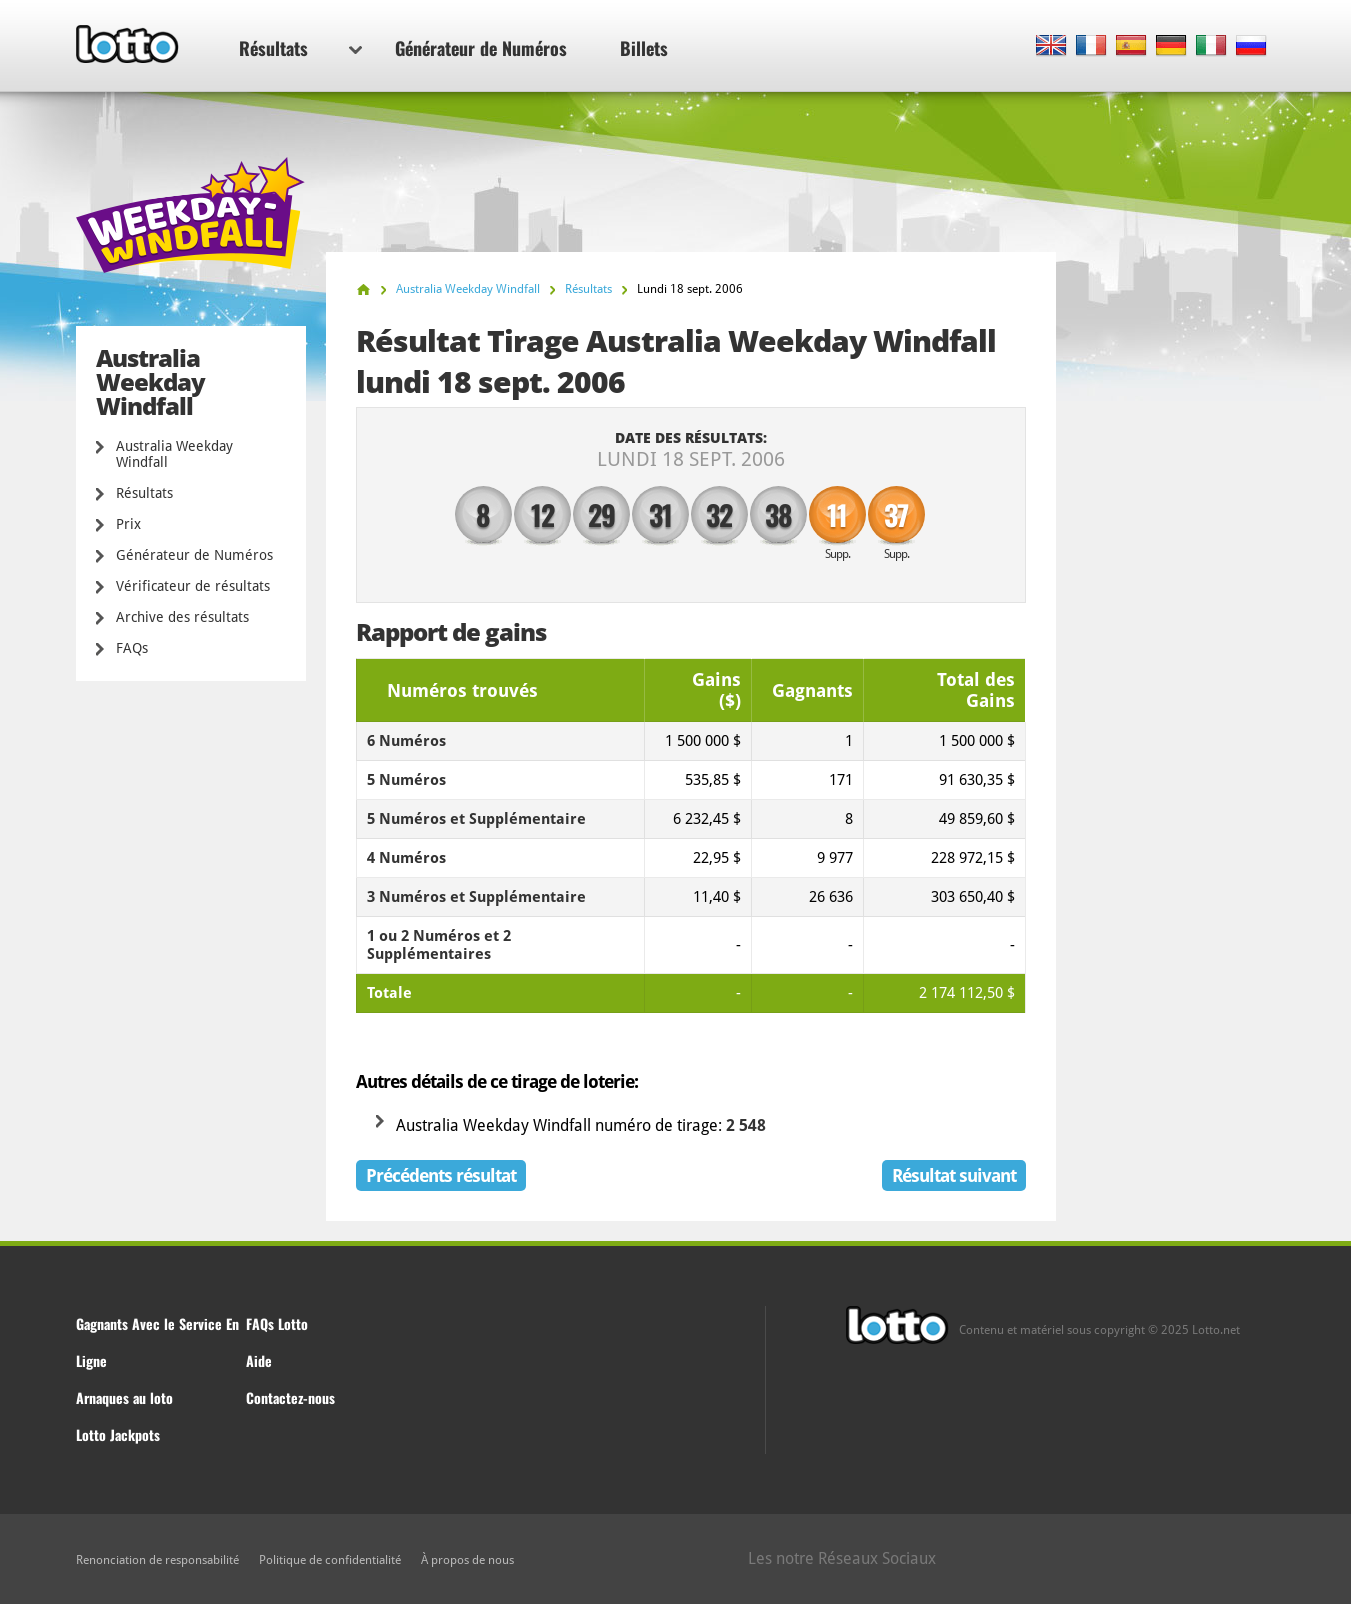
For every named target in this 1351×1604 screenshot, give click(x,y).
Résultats (300, 48)
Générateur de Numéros (481, 48)
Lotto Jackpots (118, 1434)
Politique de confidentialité (330, 1560)
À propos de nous (467, 1560)
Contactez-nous (290, 1397)
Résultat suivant (954, 1175)
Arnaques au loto (124, 1397)
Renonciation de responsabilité (157, 1560)
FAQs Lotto (277, 1323)
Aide (259, 1360)
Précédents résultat (441, 1175)
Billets (644, 48)
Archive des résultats (182, 617)
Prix (128, 524)
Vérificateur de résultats (193, 586)
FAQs (132, 648)
